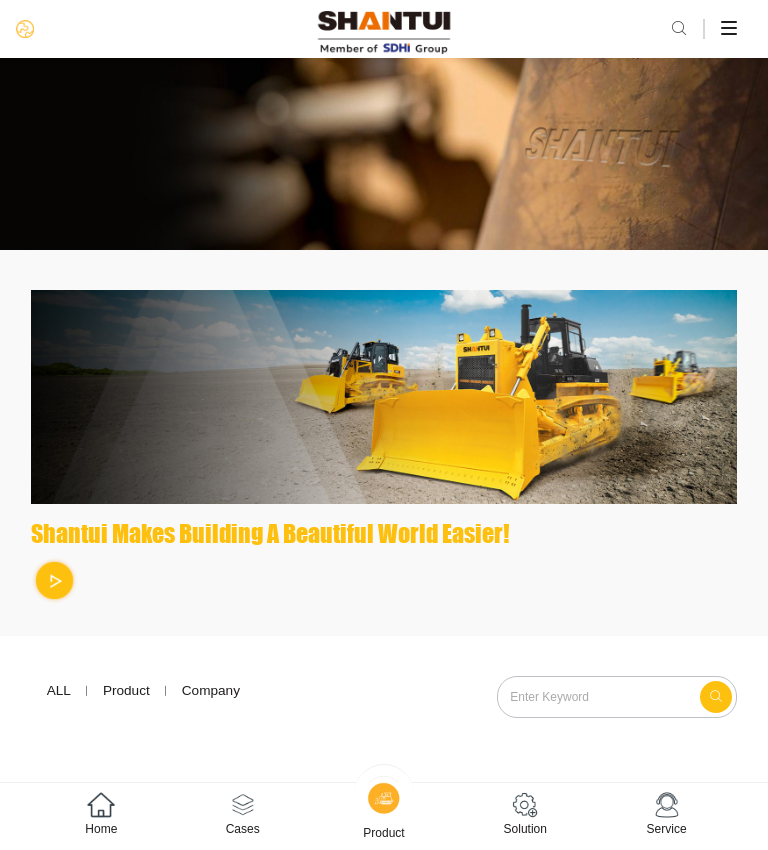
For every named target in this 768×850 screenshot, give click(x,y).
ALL (59, 690)
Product (126, 690)
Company (211, 690)
